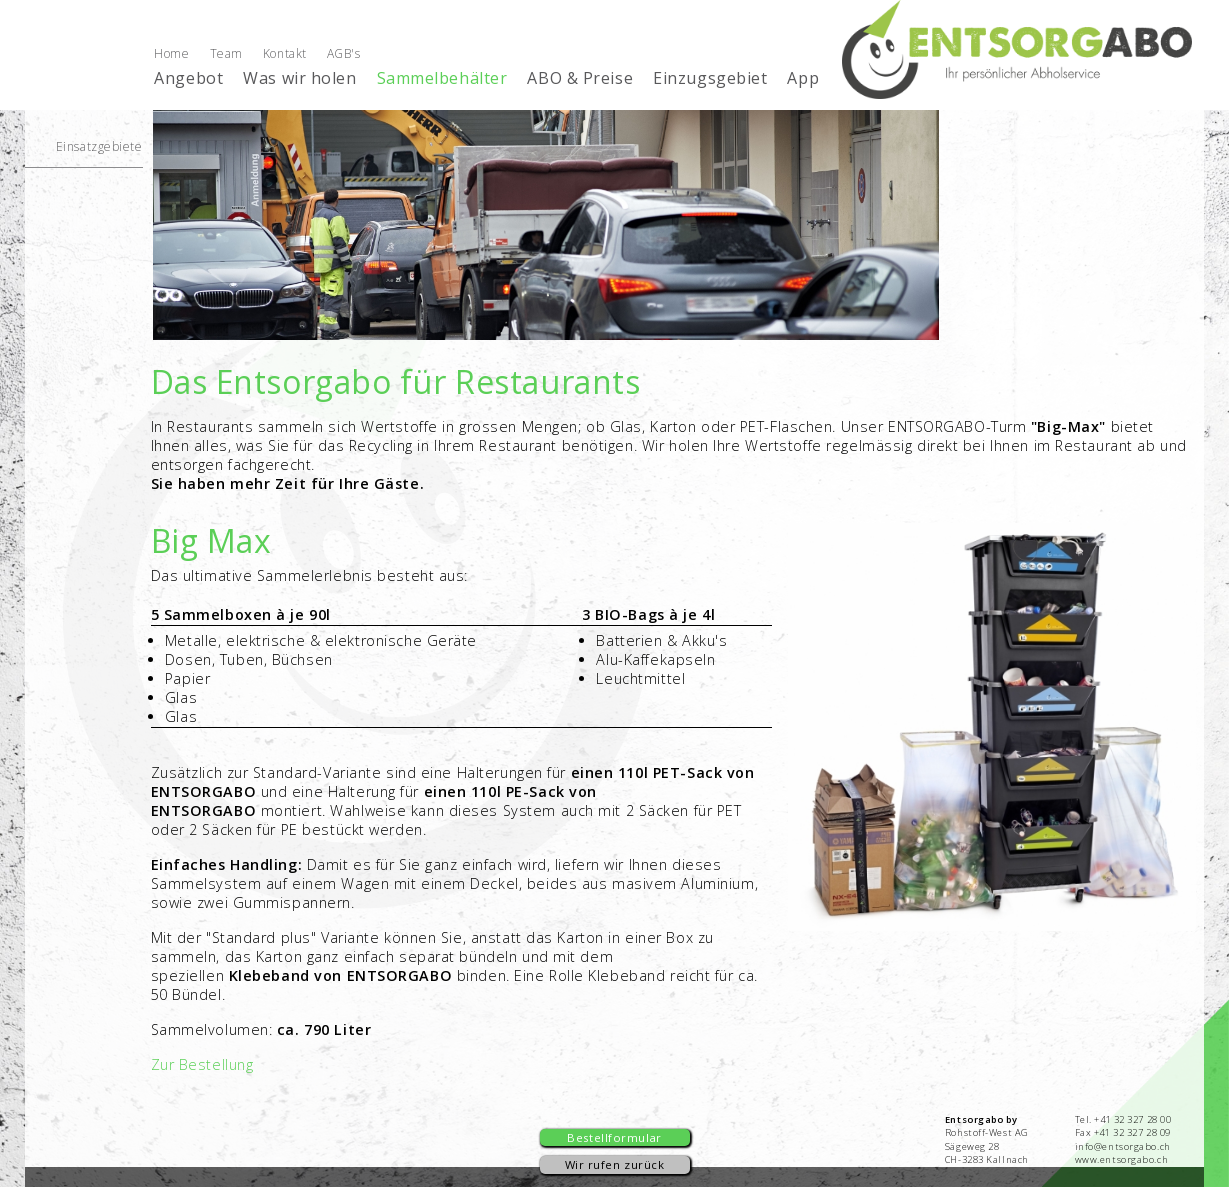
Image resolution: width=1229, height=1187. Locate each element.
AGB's (344, 53)
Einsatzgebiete (99, 146)
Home (171, 53)
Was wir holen (299, 78)
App (803, 78)
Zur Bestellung (202, 1064)
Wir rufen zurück (615, 1164)
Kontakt (285, 53)
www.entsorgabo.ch (1122, 1159)
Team (226, 53)
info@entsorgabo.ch (1123, 1146)
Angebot (188, 78)
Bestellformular (614, 1137)
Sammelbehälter (442, 78)
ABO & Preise (580, 78)
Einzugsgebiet (710, 78)
